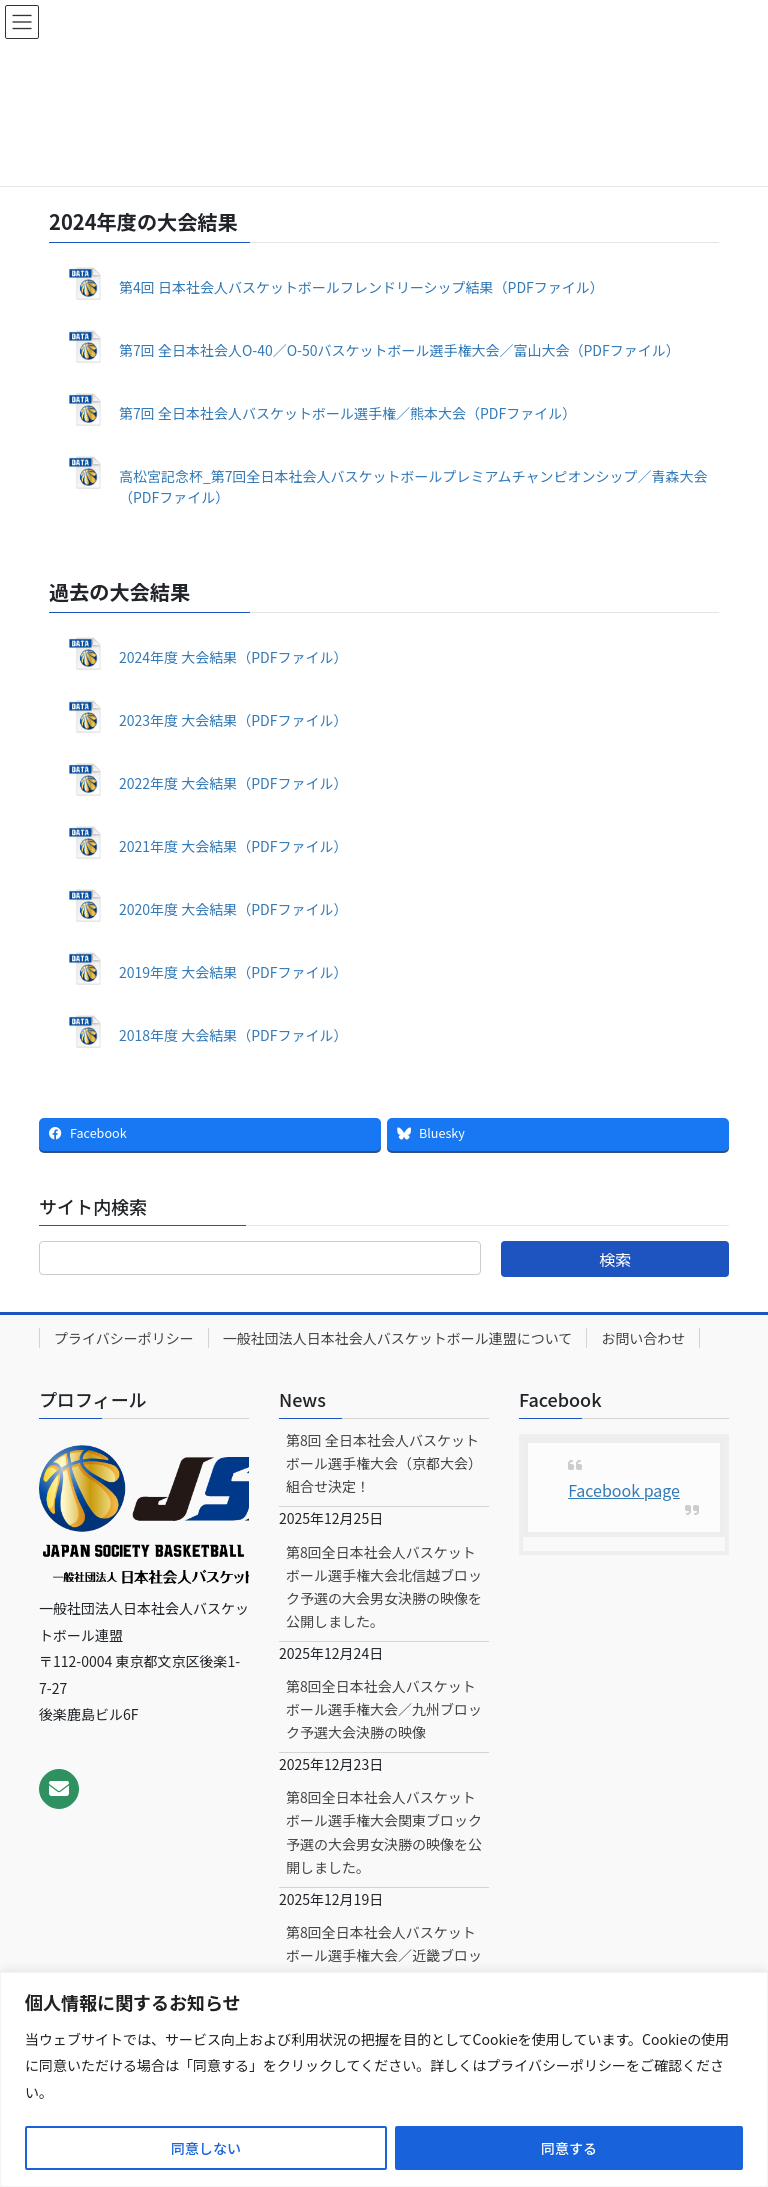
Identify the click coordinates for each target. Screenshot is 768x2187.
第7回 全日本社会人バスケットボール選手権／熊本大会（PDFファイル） (347, 413)
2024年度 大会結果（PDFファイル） (233, 657)
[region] (384, 2079)
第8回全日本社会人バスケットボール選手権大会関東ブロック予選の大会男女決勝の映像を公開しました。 (384, 1831)
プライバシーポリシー (124, 1338)
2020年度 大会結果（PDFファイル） (233, 909)
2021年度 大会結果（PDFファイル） (233, 846)
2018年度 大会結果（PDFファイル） (233, 1035)
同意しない (206, 2148)
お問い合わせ (643, 1338)
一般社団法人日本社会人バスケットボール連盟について (398, 1338)
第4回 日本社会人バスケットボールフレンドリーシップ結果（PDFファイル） (361, 287)
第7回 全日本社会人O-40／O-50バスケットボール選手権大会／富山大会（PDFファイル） (399, 350)
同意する (569, 2148)
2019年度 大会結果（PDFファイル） (233, 972)
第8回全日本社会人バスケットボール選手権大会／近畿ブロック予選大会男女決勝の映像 (384, 1955)
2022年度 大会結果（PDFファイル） (233, 783)
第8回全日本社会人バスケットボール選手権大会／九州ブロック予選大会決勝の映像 (384, 1709)
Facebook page (624, 1490)
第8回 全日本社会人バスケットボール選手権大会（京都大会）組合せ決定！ (384, 1463)
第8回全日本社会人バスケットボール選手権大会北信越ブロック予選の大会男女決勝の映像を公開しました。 (384, 1586)
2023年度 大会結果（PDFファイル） (233, 720)
